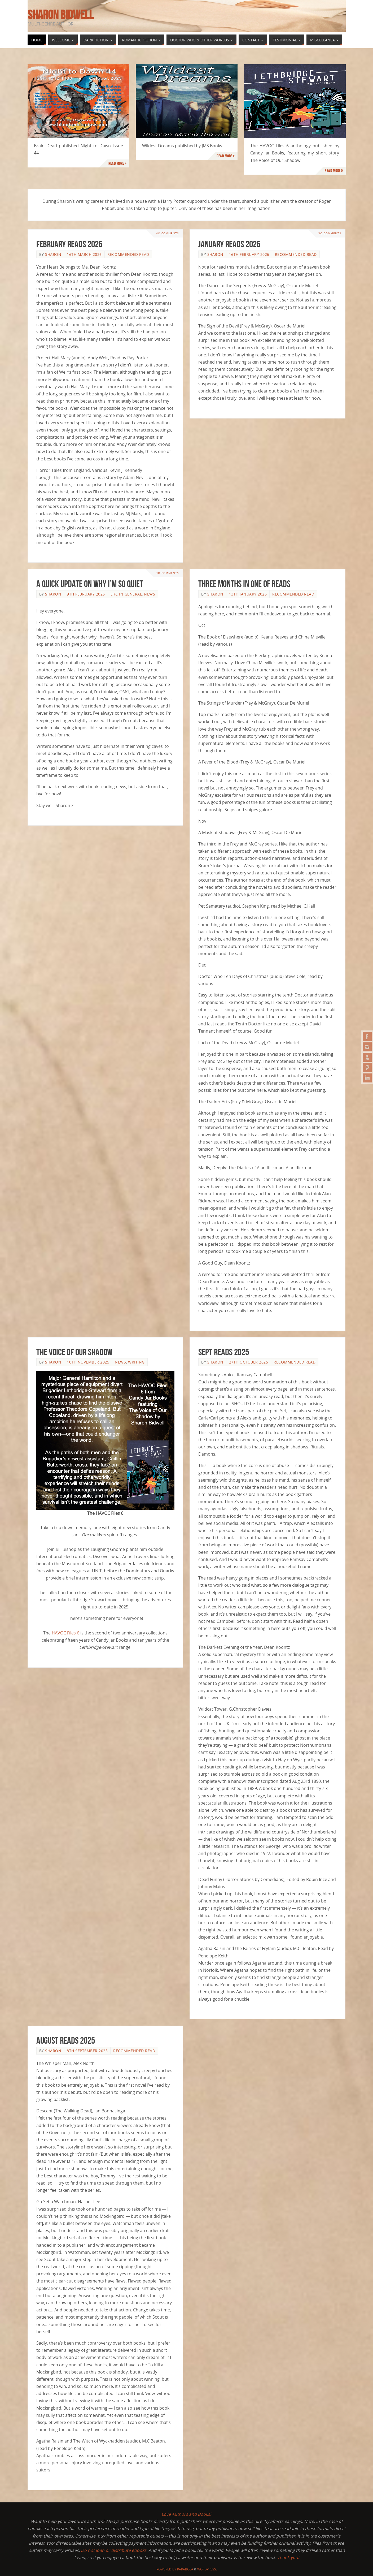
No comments (166, 233)
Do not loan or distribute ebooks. (114, 2550)
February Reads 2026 (69, 244)
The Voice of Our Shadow (74, 1352)
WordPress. (207, 2569)
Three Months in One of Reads (244, 584)
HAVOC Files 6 (65, 1633)
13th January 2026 (248, 594)
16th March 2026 (84, 254)
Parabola (185, 2569)
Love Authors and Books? (186, 2514)
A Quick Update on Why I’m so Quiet (89, 584)
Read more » (117, 163)
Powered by (166, 2569)
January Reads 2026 (229, 244)
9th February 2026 (86, 594)
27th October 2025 (248, 1362)
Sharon (53, 254)
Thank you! (288, 2557)
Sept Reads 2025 (223, 1352)
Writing (136, 1362)
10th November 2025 (88, 1362)
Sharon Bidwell (60, 15)
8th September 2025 (87, 2050)
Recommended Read (128, 254)
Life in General (126, 594)
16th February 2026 (249, 254)
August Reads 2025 (65, 2040)
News (149, 594)
